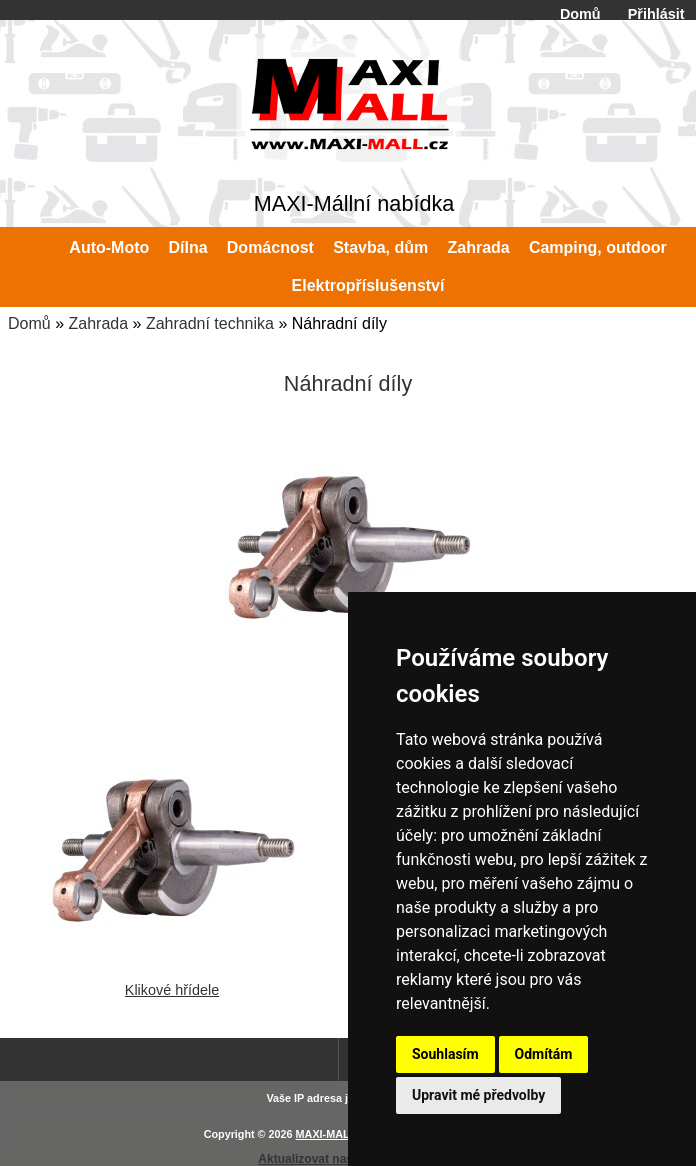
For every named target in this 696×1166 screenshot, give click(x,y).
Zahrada (98, 323)
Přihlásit (656, 14)
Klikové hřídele (172, 982)
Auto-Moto (109, 247)
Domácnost (270, 247)
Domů (580, 14)
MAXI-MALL (326, 1134)
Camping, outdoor (598, 247)
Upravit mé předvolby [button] (478, 1095)
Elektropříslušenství (368, 285)
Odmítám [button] (544, 1054)
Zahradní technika (210, 323)
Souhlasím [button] (445, 1054)
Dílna (188, 247)
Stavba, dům (380, 247)
